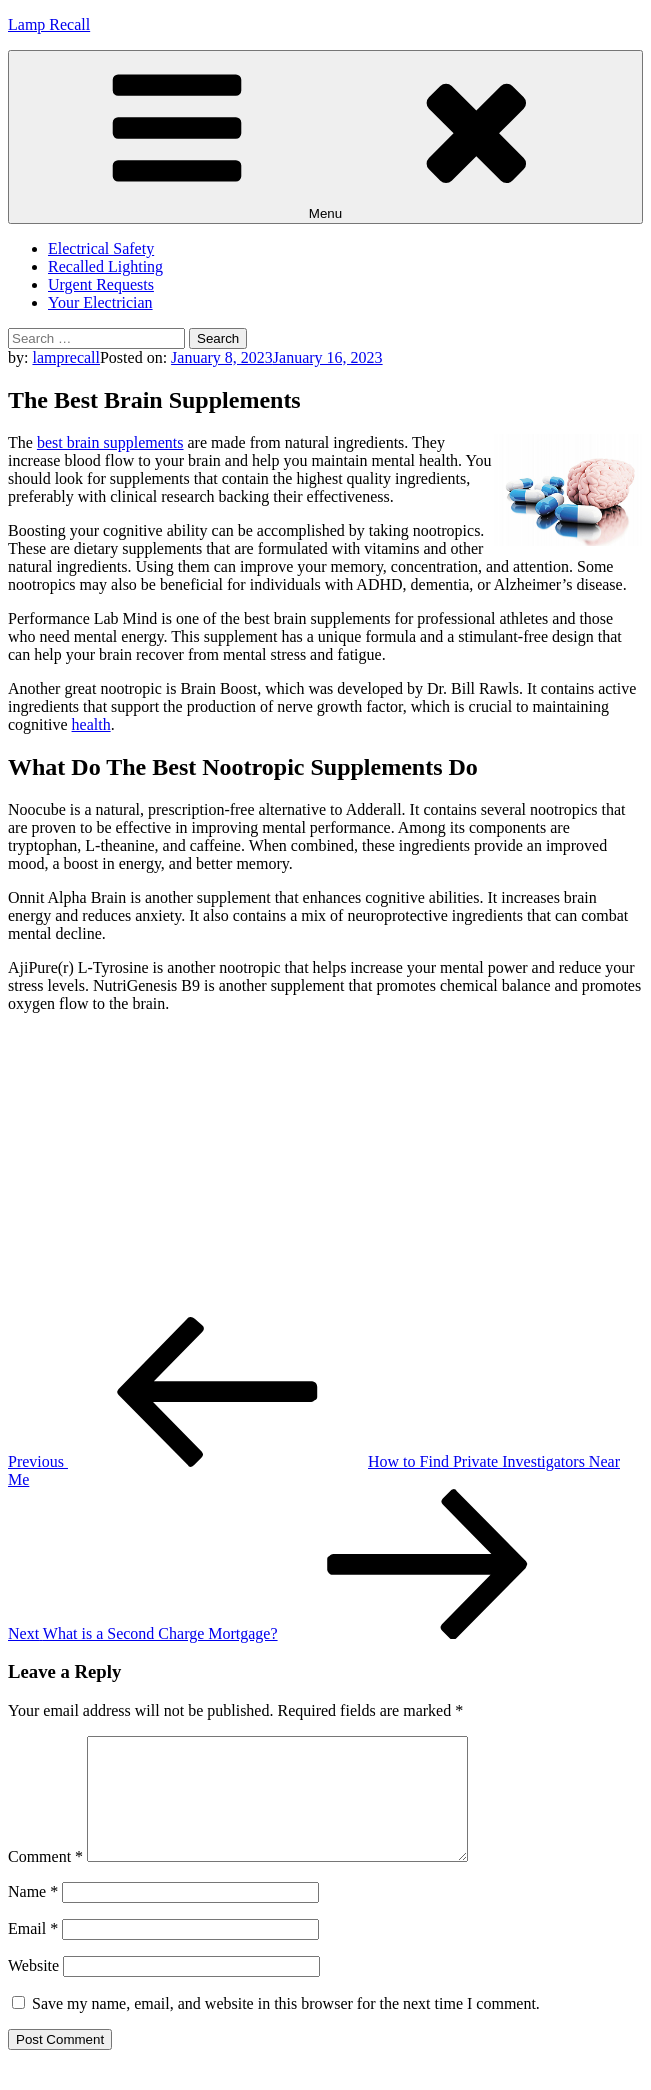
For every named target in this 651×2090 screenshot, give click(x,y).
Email (33, 1952)
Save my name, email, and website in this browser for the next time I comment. (286, 2027)
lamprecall (66, 357)
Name (33, 1915)
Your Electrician (100, 302)
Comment (45, 1880)
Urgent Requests (101, 284)
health (91, 724)
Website (33, 1989)
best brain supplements (110, 442)
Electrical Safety (101, 248)
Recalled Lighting (105, 266)
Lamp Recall (49, 24)
